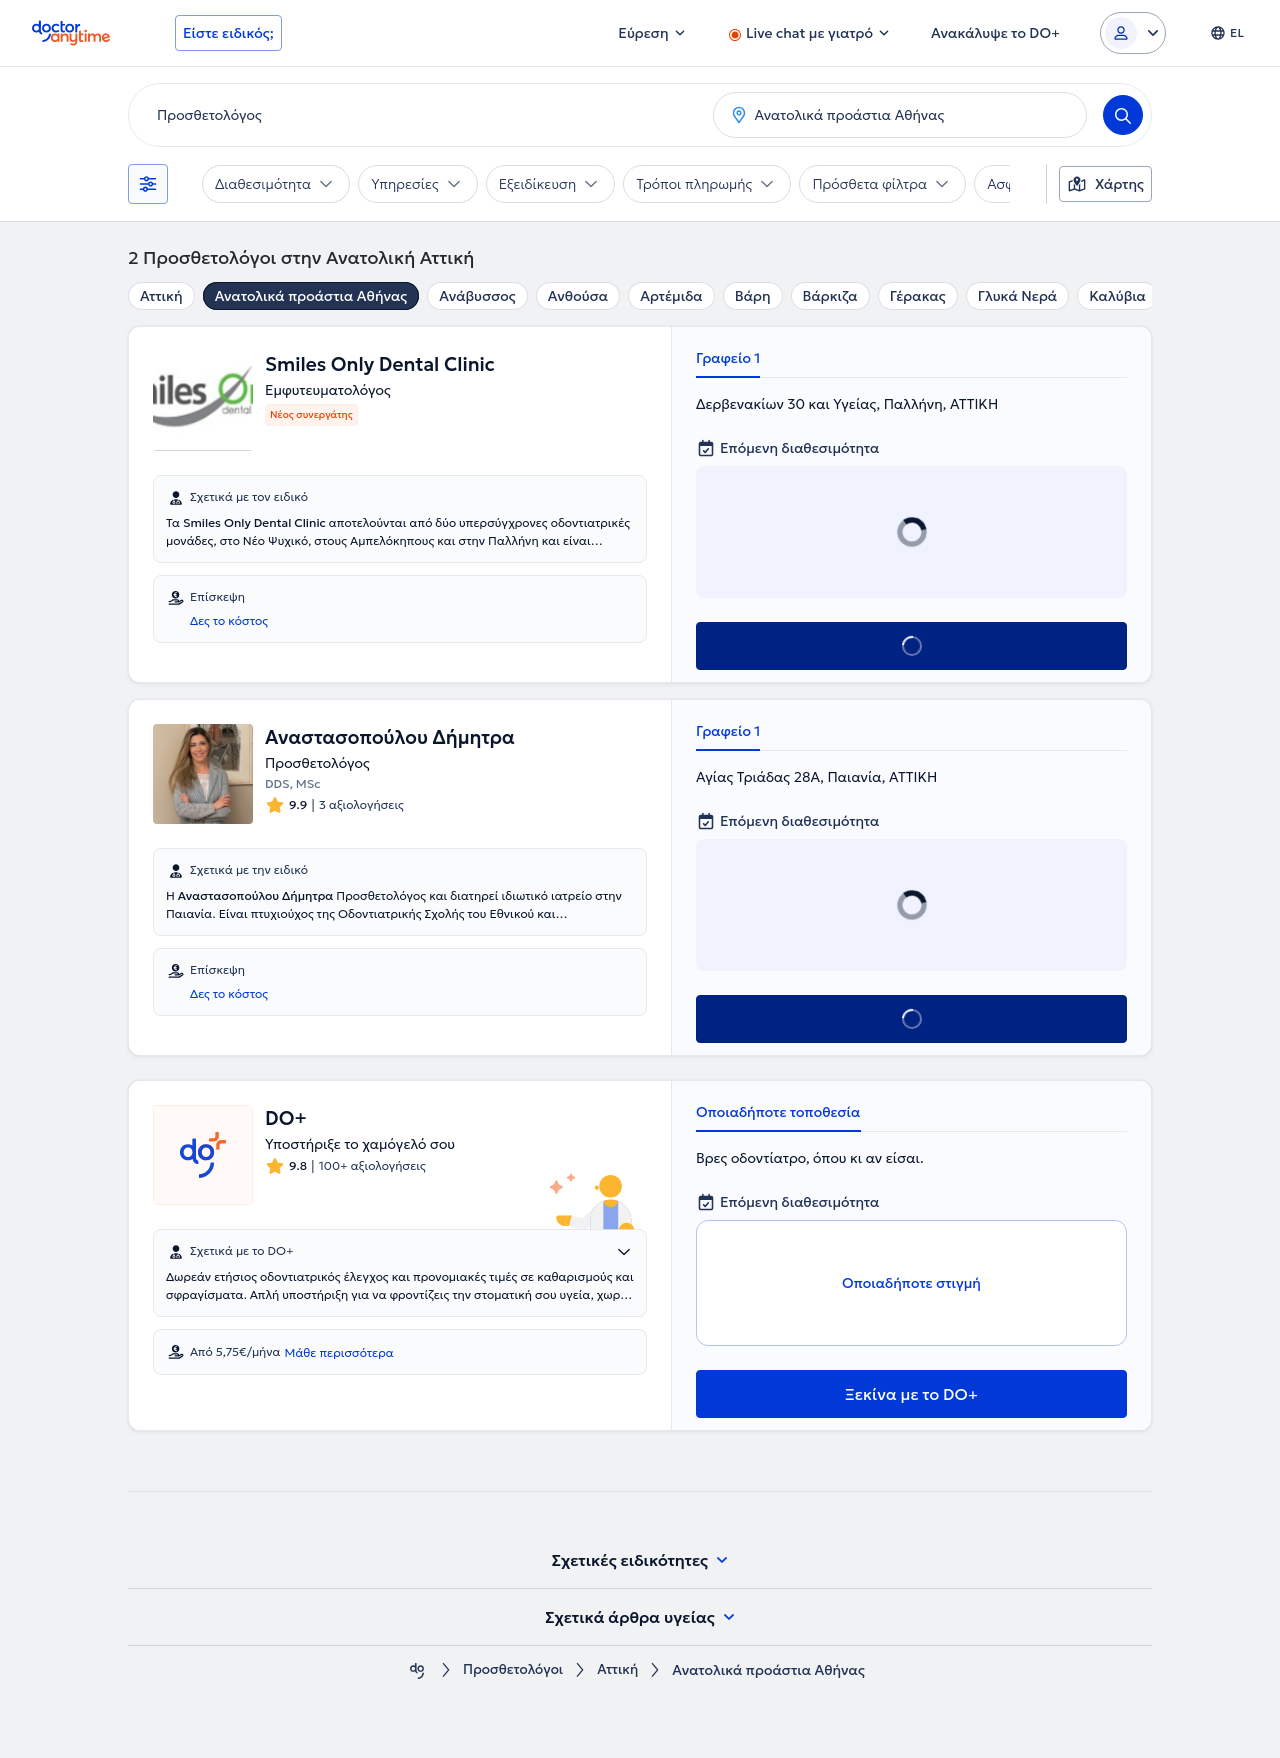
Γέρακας (918, 296)
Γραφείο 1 (728, 358)
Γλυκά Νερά (1018, 296)
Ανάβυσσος (477, 296)
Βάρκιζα (830, 296)
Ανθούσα (578, 296)
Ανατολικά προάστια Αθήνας (311, 296)
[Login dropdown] (1133, 33)
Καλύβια (1117, 296)
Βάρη (753, 296)
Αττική (161, 296)
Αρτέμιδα (671, 296)
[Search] (1123, 115)
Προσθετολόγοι (513, 1670)
